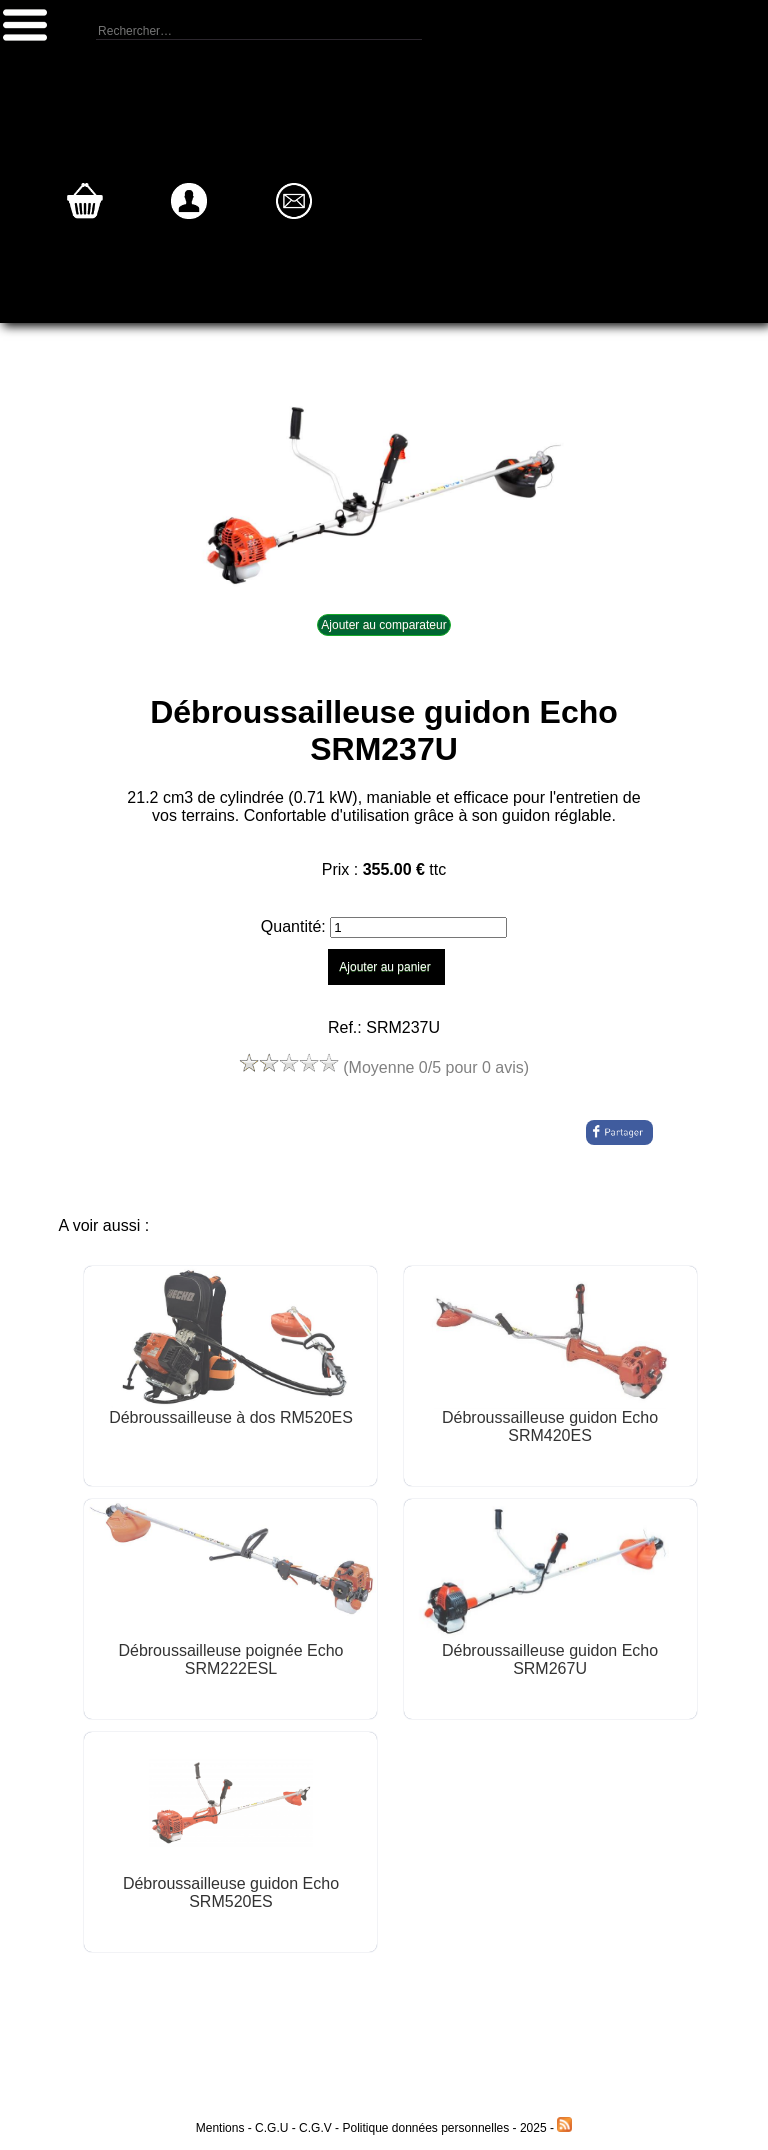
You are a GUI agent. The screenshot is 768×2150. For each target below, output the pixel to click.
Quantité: (295, 926)
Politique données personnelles (427, 2128)
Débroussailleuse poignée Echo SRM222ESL (230, 1659)
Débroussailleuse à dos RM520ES (231, 1417)
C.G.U (273, 2128)
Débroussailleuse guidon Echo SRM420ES (550, 1426)
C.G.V (315, 2128)
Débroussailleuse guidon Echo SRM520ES (231, 1892)
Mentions (220, 2128)
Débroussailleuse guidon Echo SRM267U (550, 1659)
